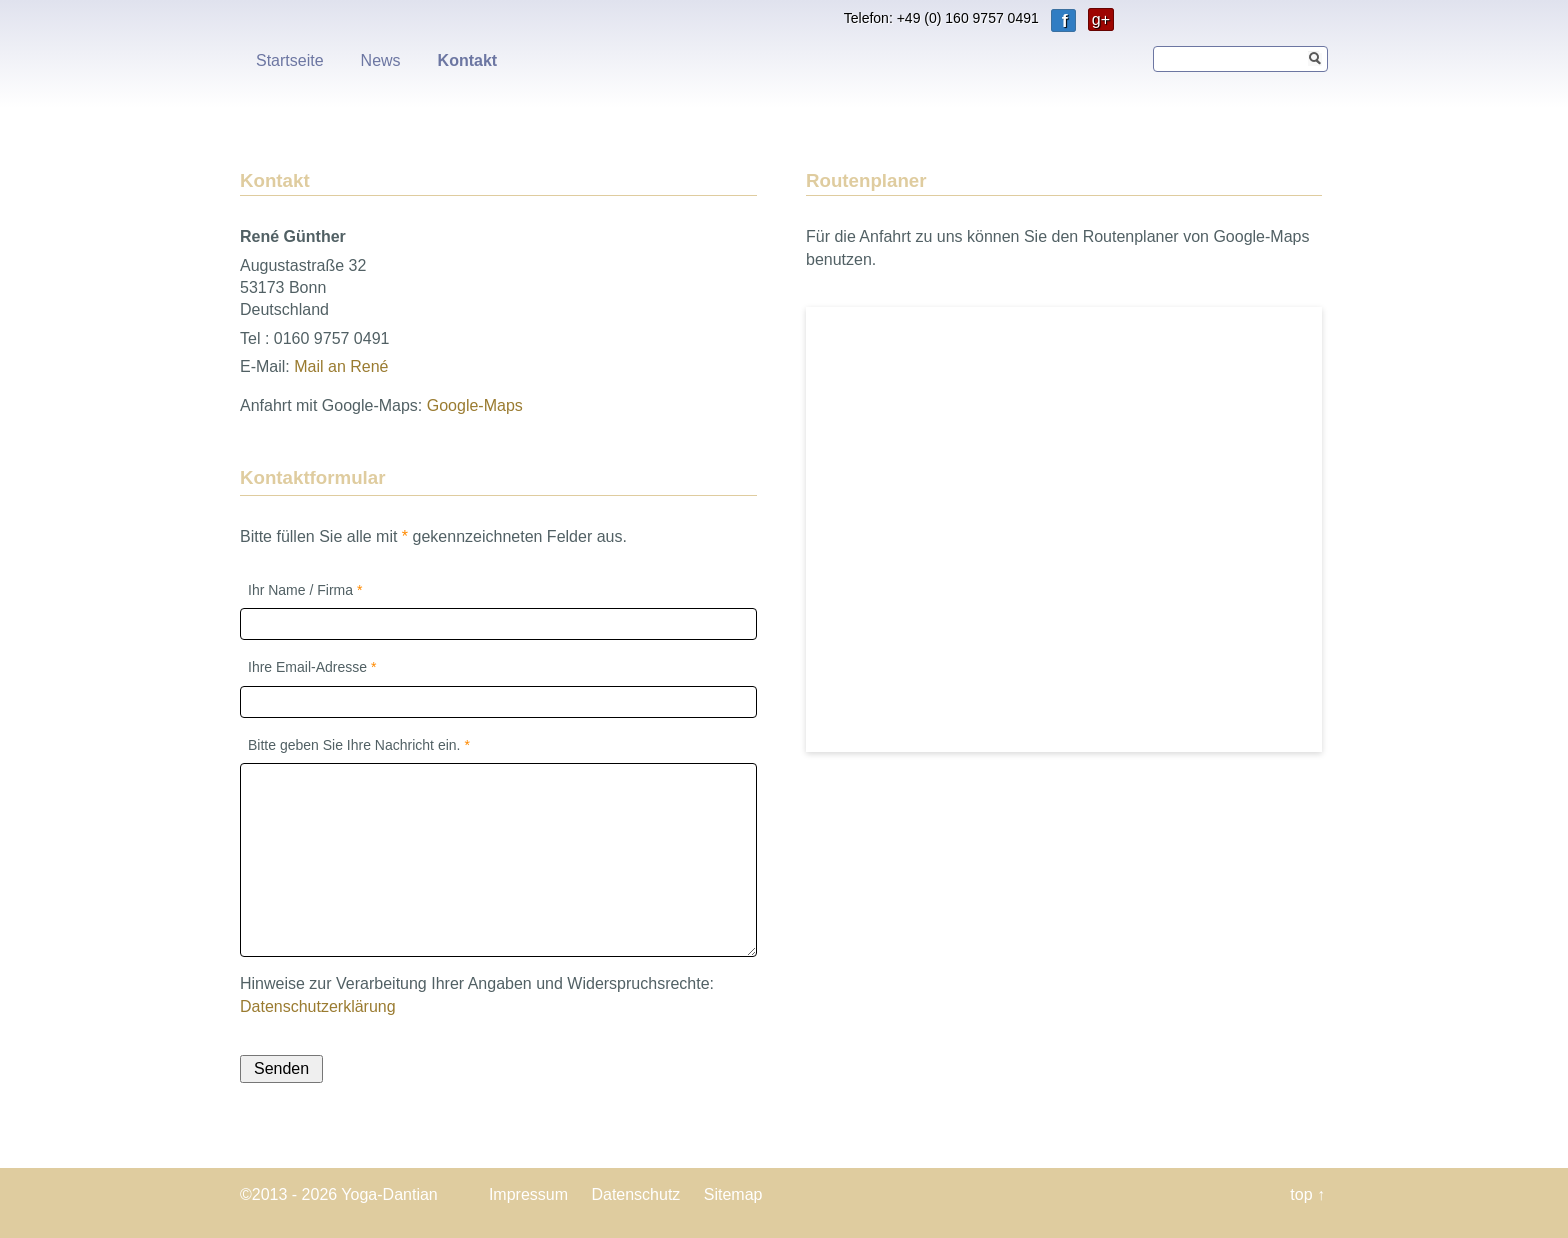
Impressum (528, 1194)
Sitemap (733, 1194)
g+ (1101, 19)
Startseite (290, 60)
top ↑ (1307, 1194)
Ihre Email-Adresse (312, 666)
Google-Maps (475, 405)
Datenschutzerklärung (318, 1006)
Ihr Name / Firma (304, 589)
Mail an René (341, 366)
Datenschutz (635, 1194)
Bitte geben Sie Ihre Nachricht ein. (358, 744)
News (381, 60)
